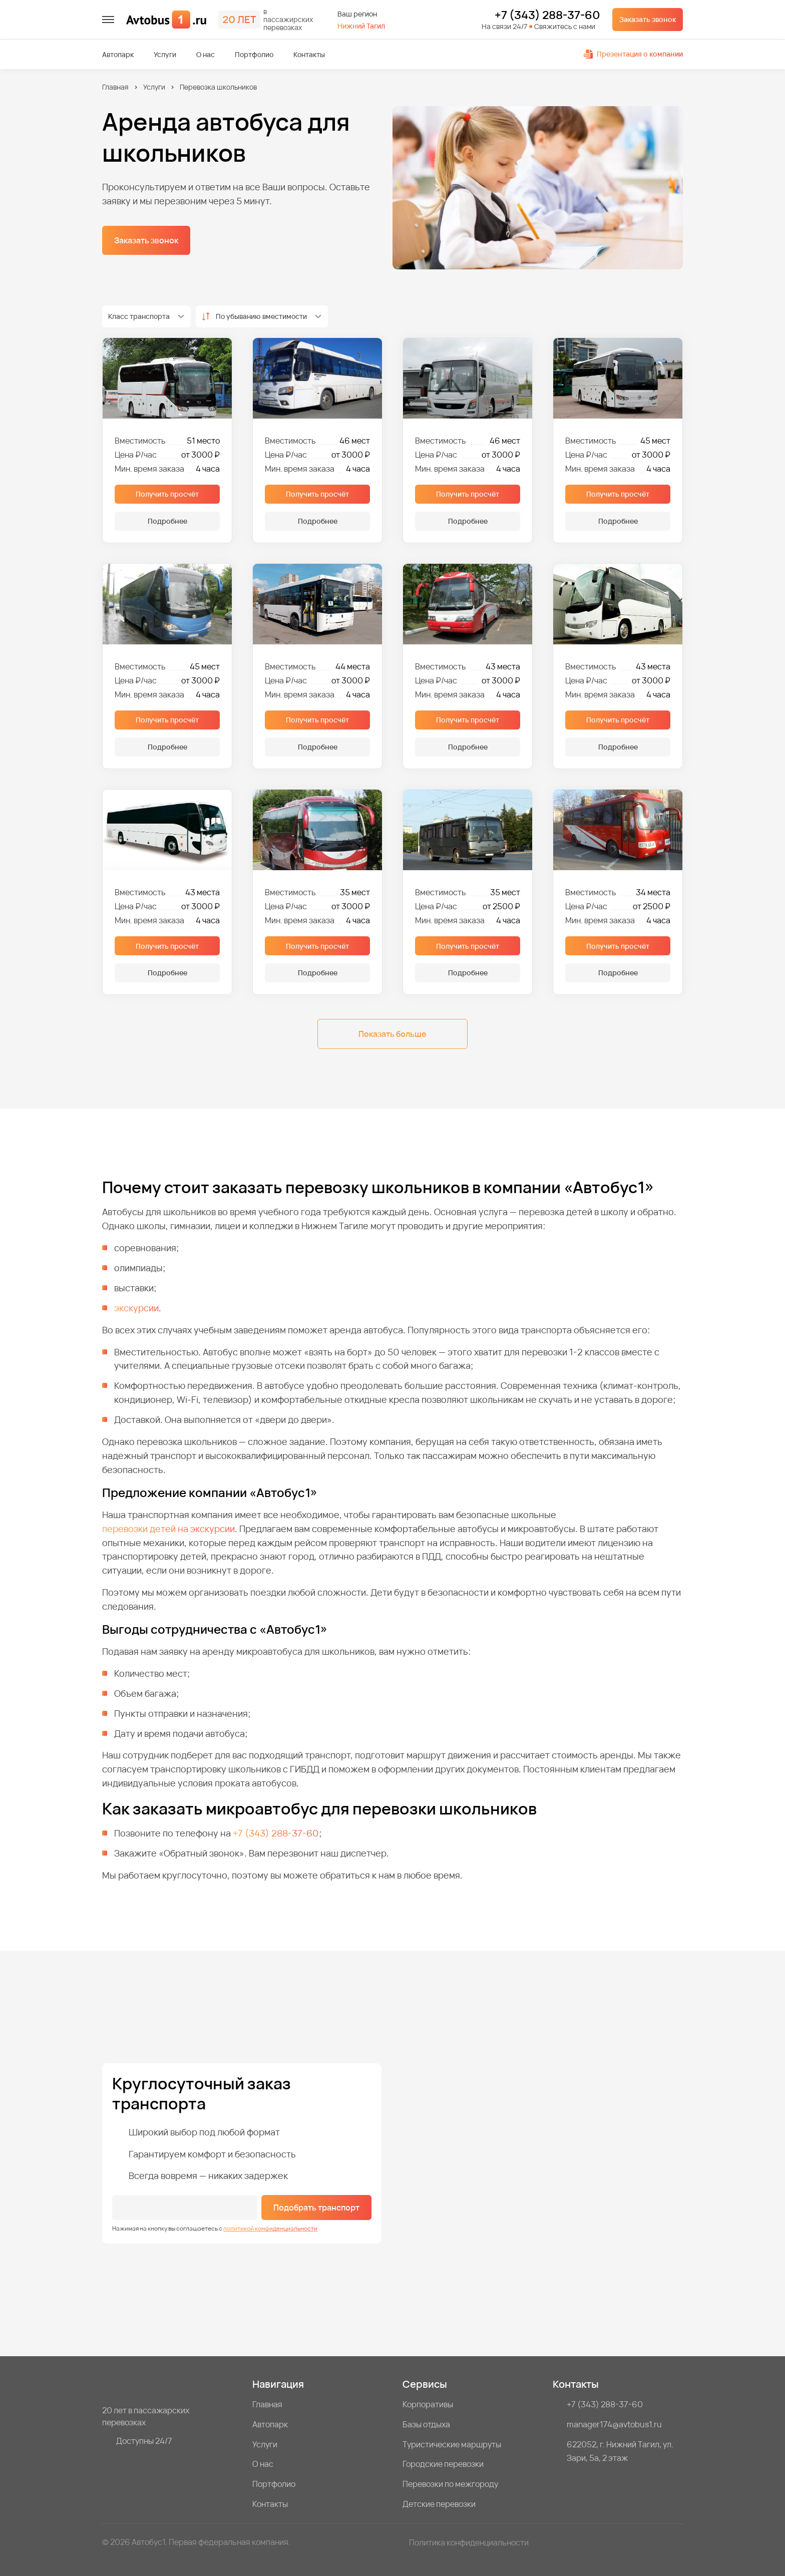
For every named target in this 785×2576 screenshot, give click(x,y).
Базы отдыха (426, 2424)
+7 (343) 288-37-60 (547, 16)
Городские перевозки (443, 2463)
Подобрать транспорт (316, 2207)
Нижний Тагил (361, 26)
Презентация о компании (633, 54)
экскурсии (136, 1308)
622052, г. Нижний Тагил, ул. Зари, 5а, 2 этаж (620, 2451)
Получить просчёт (167, 494)
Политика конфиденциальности (469, 2542)
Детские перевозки (439, 2503)
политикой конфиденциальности (270, 2228)
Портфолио (254, 54)
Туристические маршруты (452, 2444)
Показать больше (392, 1033)
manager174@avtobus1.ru (614, 2424)
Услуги (165, 54)
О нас (205, 54)
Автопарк (118, 54)
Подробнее (167, 521)
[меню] (108, 19)
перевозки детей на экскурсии (168, 1529)
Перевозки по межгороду (450, 2483)
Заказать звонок (647, 19)
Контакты (309, 54)
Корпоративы (428, 2404)
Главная (115, 87)
